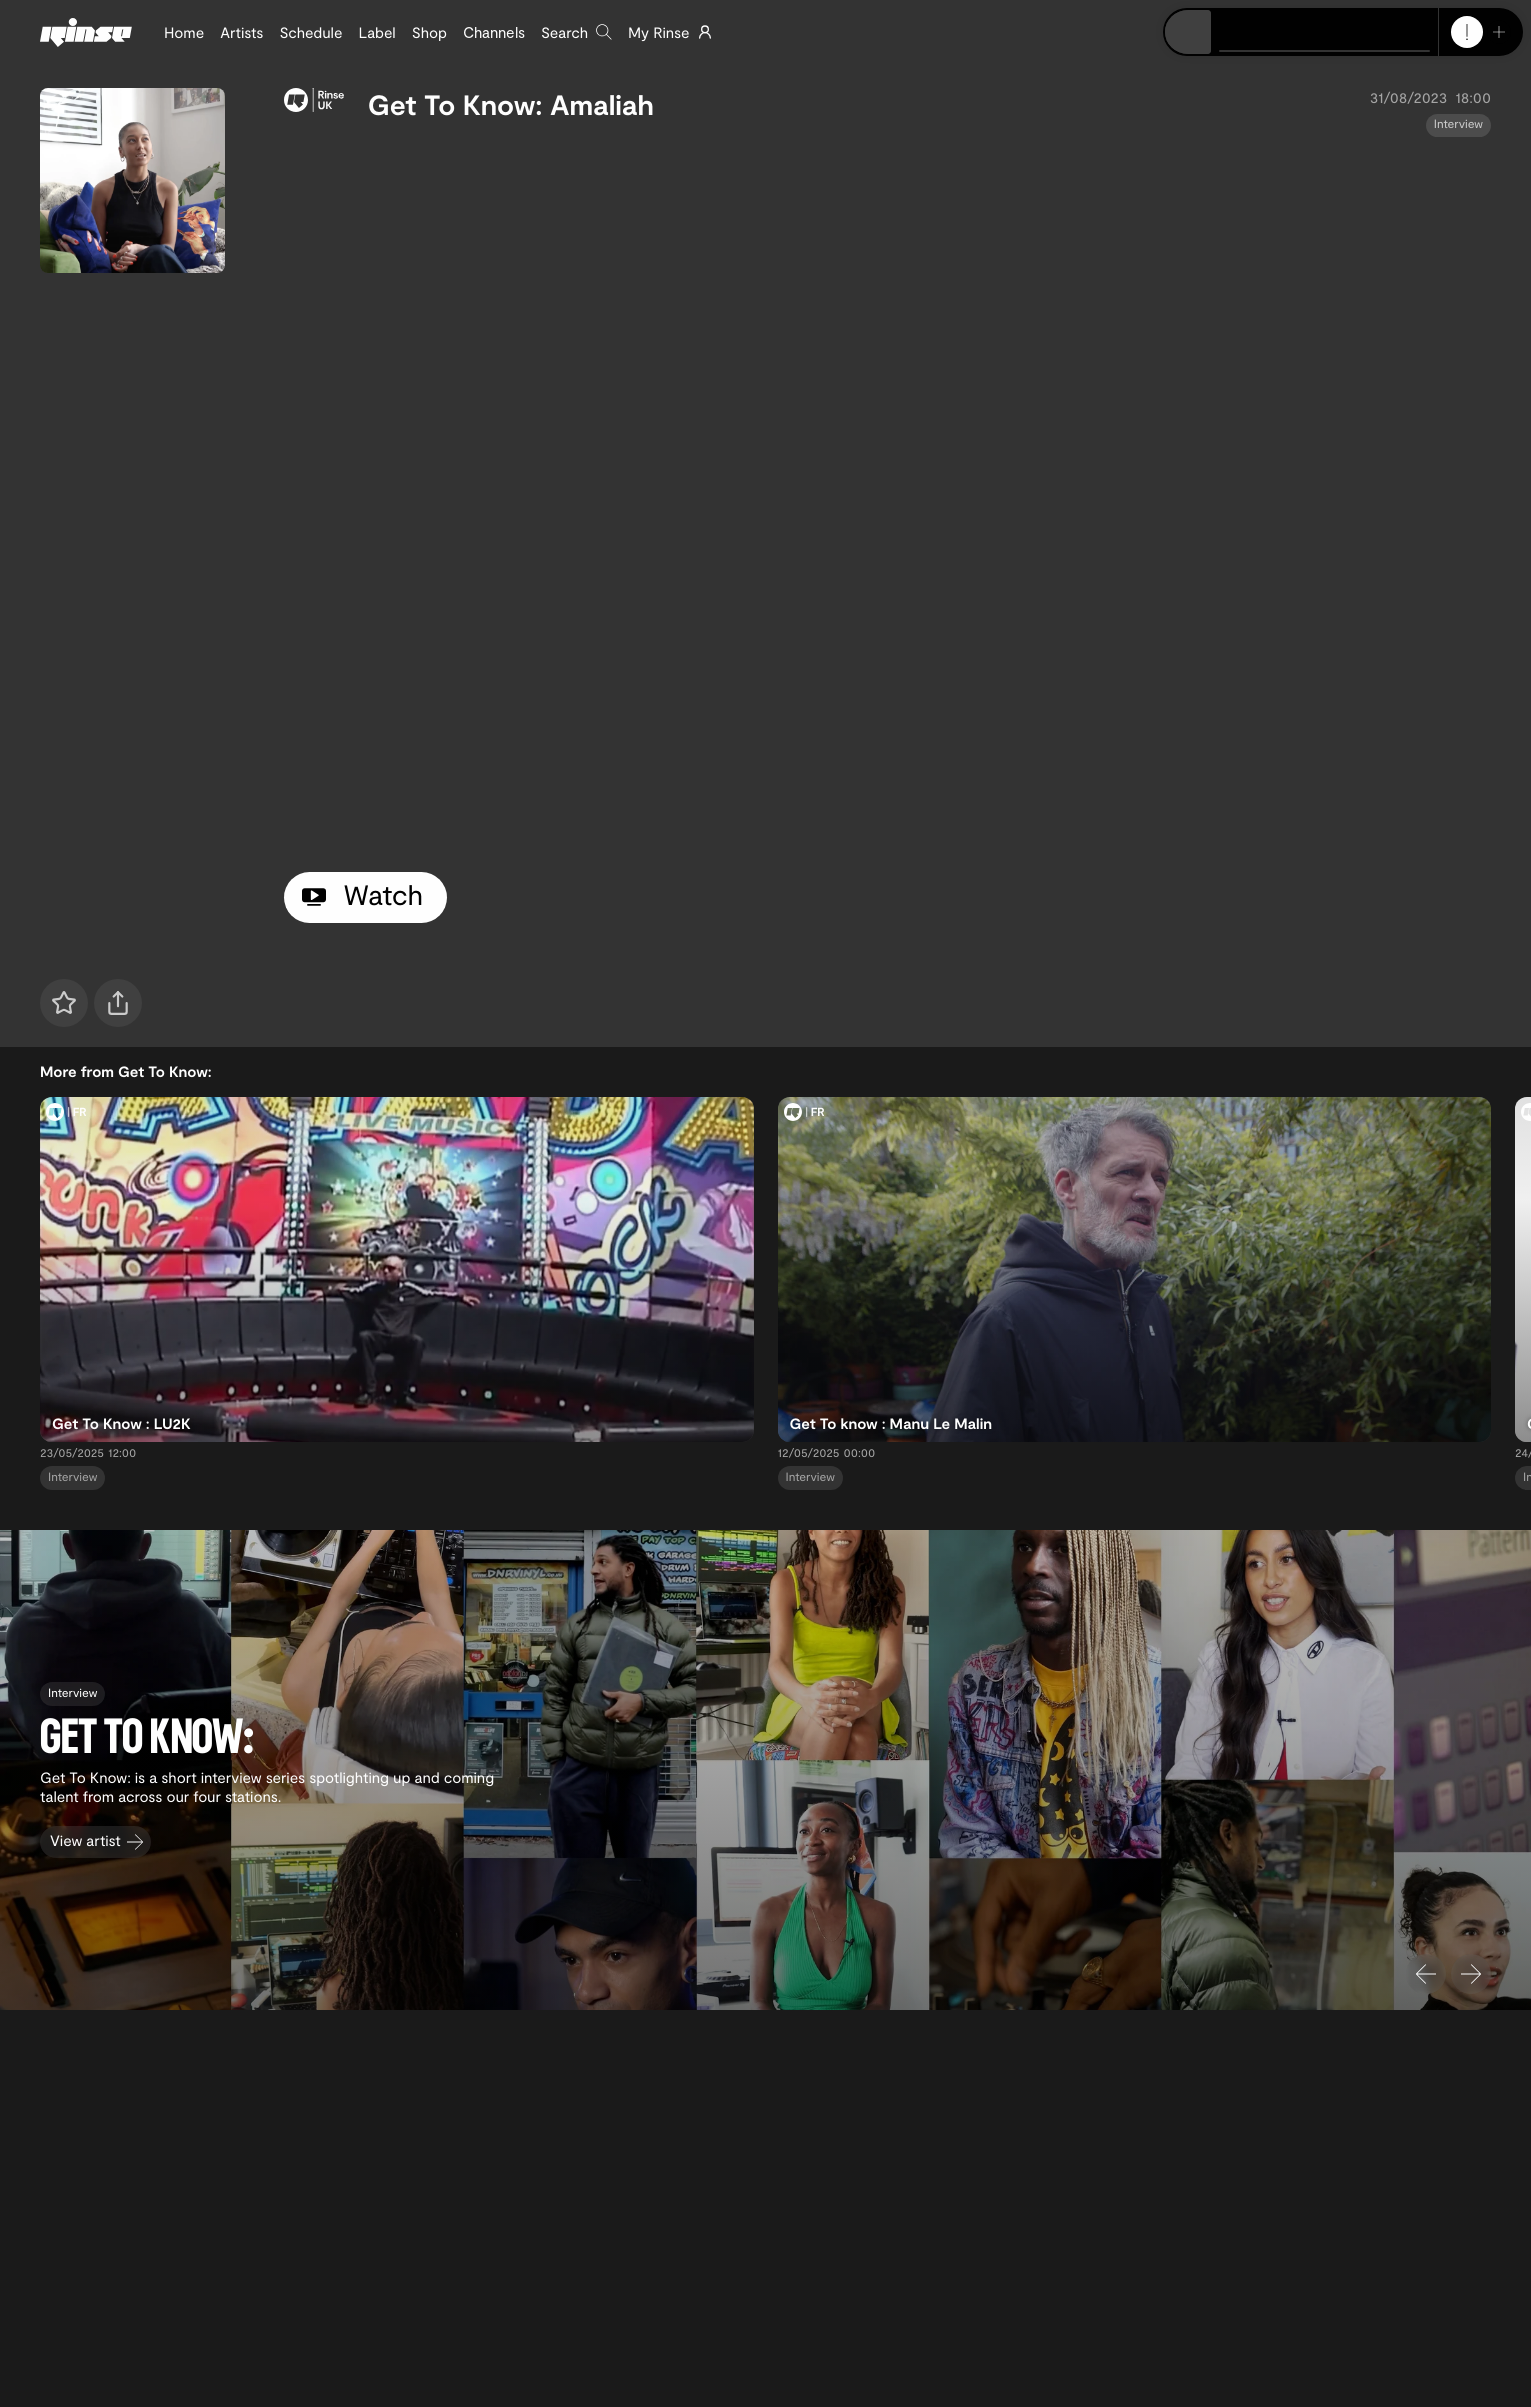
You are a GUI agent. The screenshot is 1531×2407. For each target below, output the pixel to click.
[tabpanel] (887, 500)
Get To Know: (455, 104)
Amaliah (602, 104)
